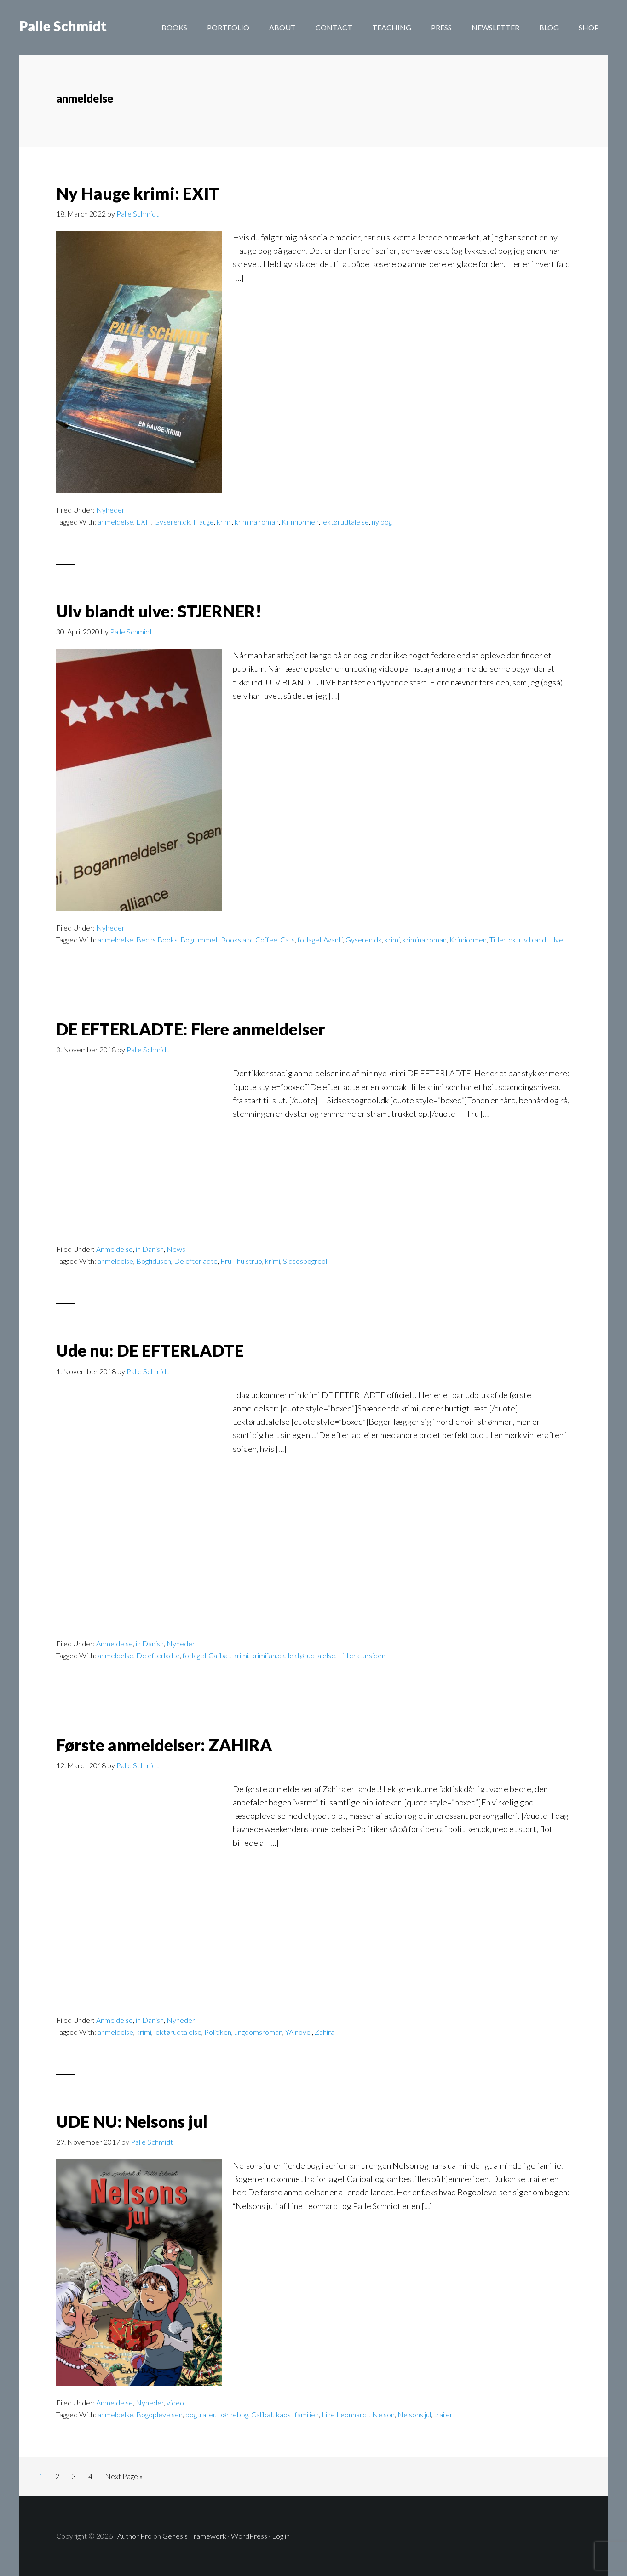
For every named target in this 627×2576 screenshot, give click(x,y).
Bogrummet (199, 939)
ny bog (382, 521)
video (175, 2402)
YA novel (298, 2032)
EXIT (143, 521)
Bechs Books (157, 939)
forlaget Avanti (320, 939)
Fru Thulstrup (241, 1261)
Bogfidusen (153, 1261)
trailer (443, 2414)
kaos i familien (297, 2414)
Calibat (262, 2414)
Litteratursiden (361, 1655)
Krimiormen (300, 521)
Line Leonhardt (345, 2414)
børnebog (233, 2414)
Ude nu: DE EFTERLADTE (150, 1350)
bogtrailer (200, 2414)
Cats (287, 939)
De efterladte (196, 1261)
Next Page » (123, 2478)
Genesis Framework (194, 2535)
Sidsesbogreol (305, 1261)
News (176, 1249)
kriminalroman (257, 521)
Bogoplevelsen (159, 2414)
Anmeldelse (114, 1249)
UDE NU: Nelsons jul (131, 2121)
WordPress (249, 2535)
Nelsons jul (414, 2414)
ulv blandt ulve (541, 939)
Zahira (324, 2032)
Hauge (203, 521)
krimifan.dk (268, 1655)
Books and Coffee (249, 939)
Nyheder (110, 509)
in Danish (150, 1249)
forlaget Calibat (206, 1655)
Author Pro (134, 2535)
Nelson (383, 2414)
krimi (224, 521)
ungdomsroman (258, 2032)
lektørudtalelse (345, 521)
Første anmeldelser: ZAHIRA (164, 1745)
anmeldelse (115, 521)
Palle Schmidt (63, 27)
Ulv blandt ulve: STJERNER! (159, 611)
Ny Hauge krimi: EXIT (137, 193)
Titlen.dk (502, 939)
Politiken (217, 2032)
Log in (281, 2535)
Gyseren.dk (172, 521)
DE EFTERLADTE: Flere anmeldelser (190, 1029)
